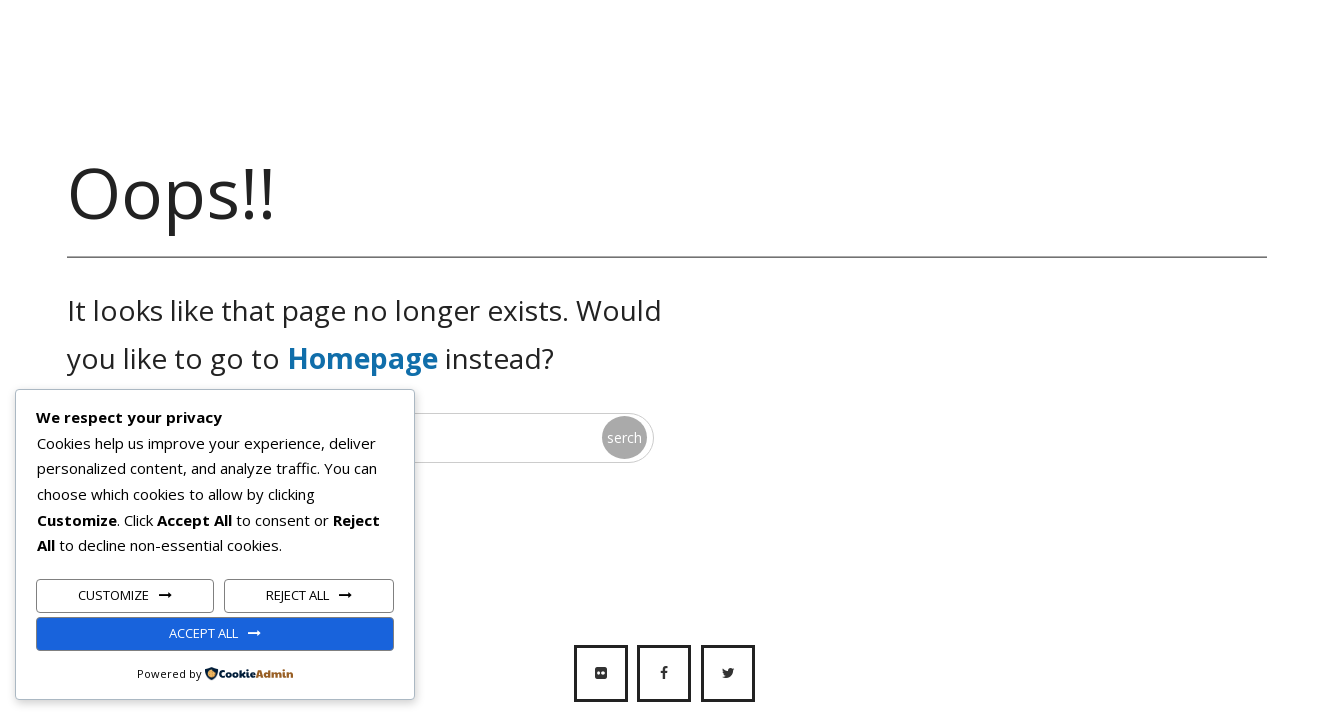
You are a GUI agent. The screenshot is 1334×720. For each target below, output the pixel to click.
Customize (113, 595)
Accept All (203, 633)
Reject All (297, 595)
